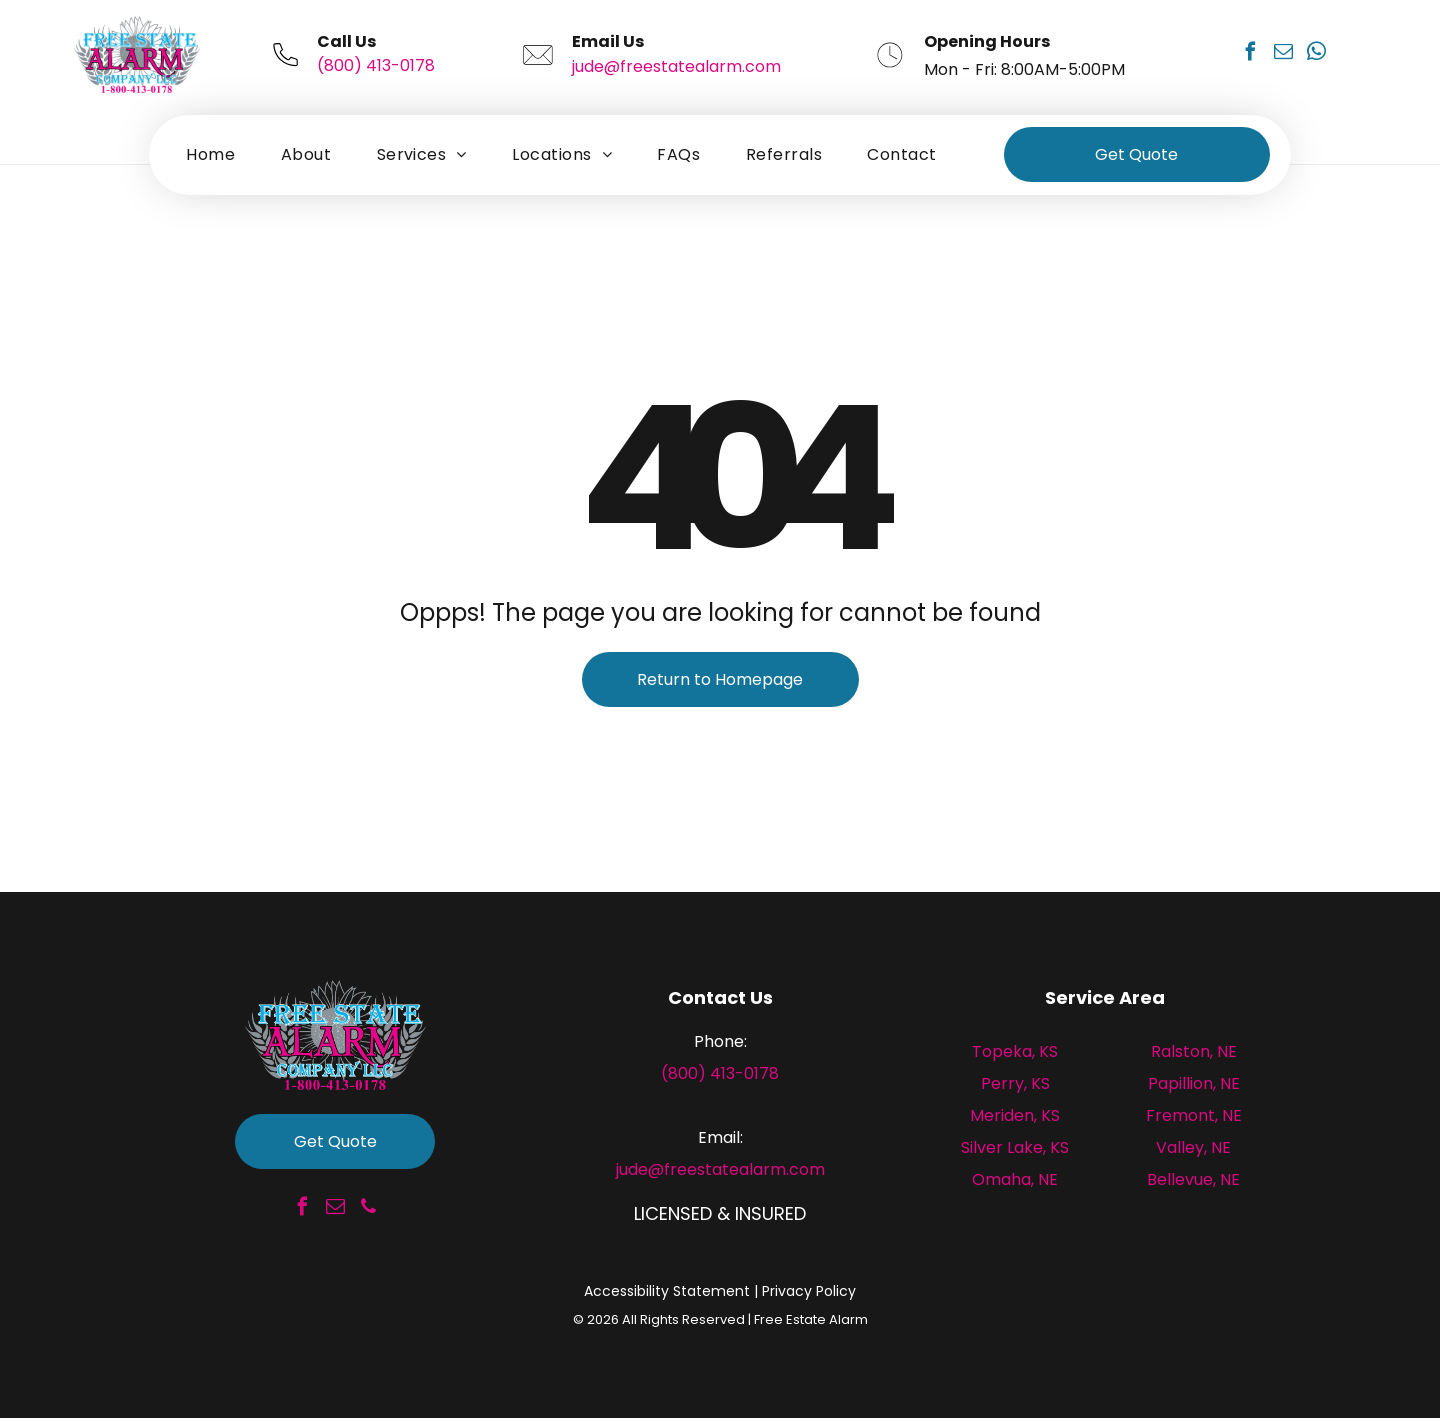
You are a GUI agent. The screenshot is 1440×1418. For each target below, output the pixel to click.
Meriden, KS (1015, 1115)
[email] (1283, 54)
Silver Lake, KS (1015, 1147)
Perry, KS (1015, 1083)
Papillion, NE (1194, 1083)
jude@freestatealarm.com (676, 66)
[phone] (368, 1209)
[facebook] (1250, 54)
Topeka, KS (1015, 1051)
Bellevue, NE (1193, 1179)
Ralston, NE (1194, 1051)
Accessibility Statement (667, 1291)
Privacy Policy (809, 1291)
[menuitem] (210, 154)
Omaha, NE (1015, 1179)
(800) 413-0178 (376, 65)
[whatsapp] (1316, 54)
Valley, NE (1193, 1147)
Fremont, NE (1194, 1115)
